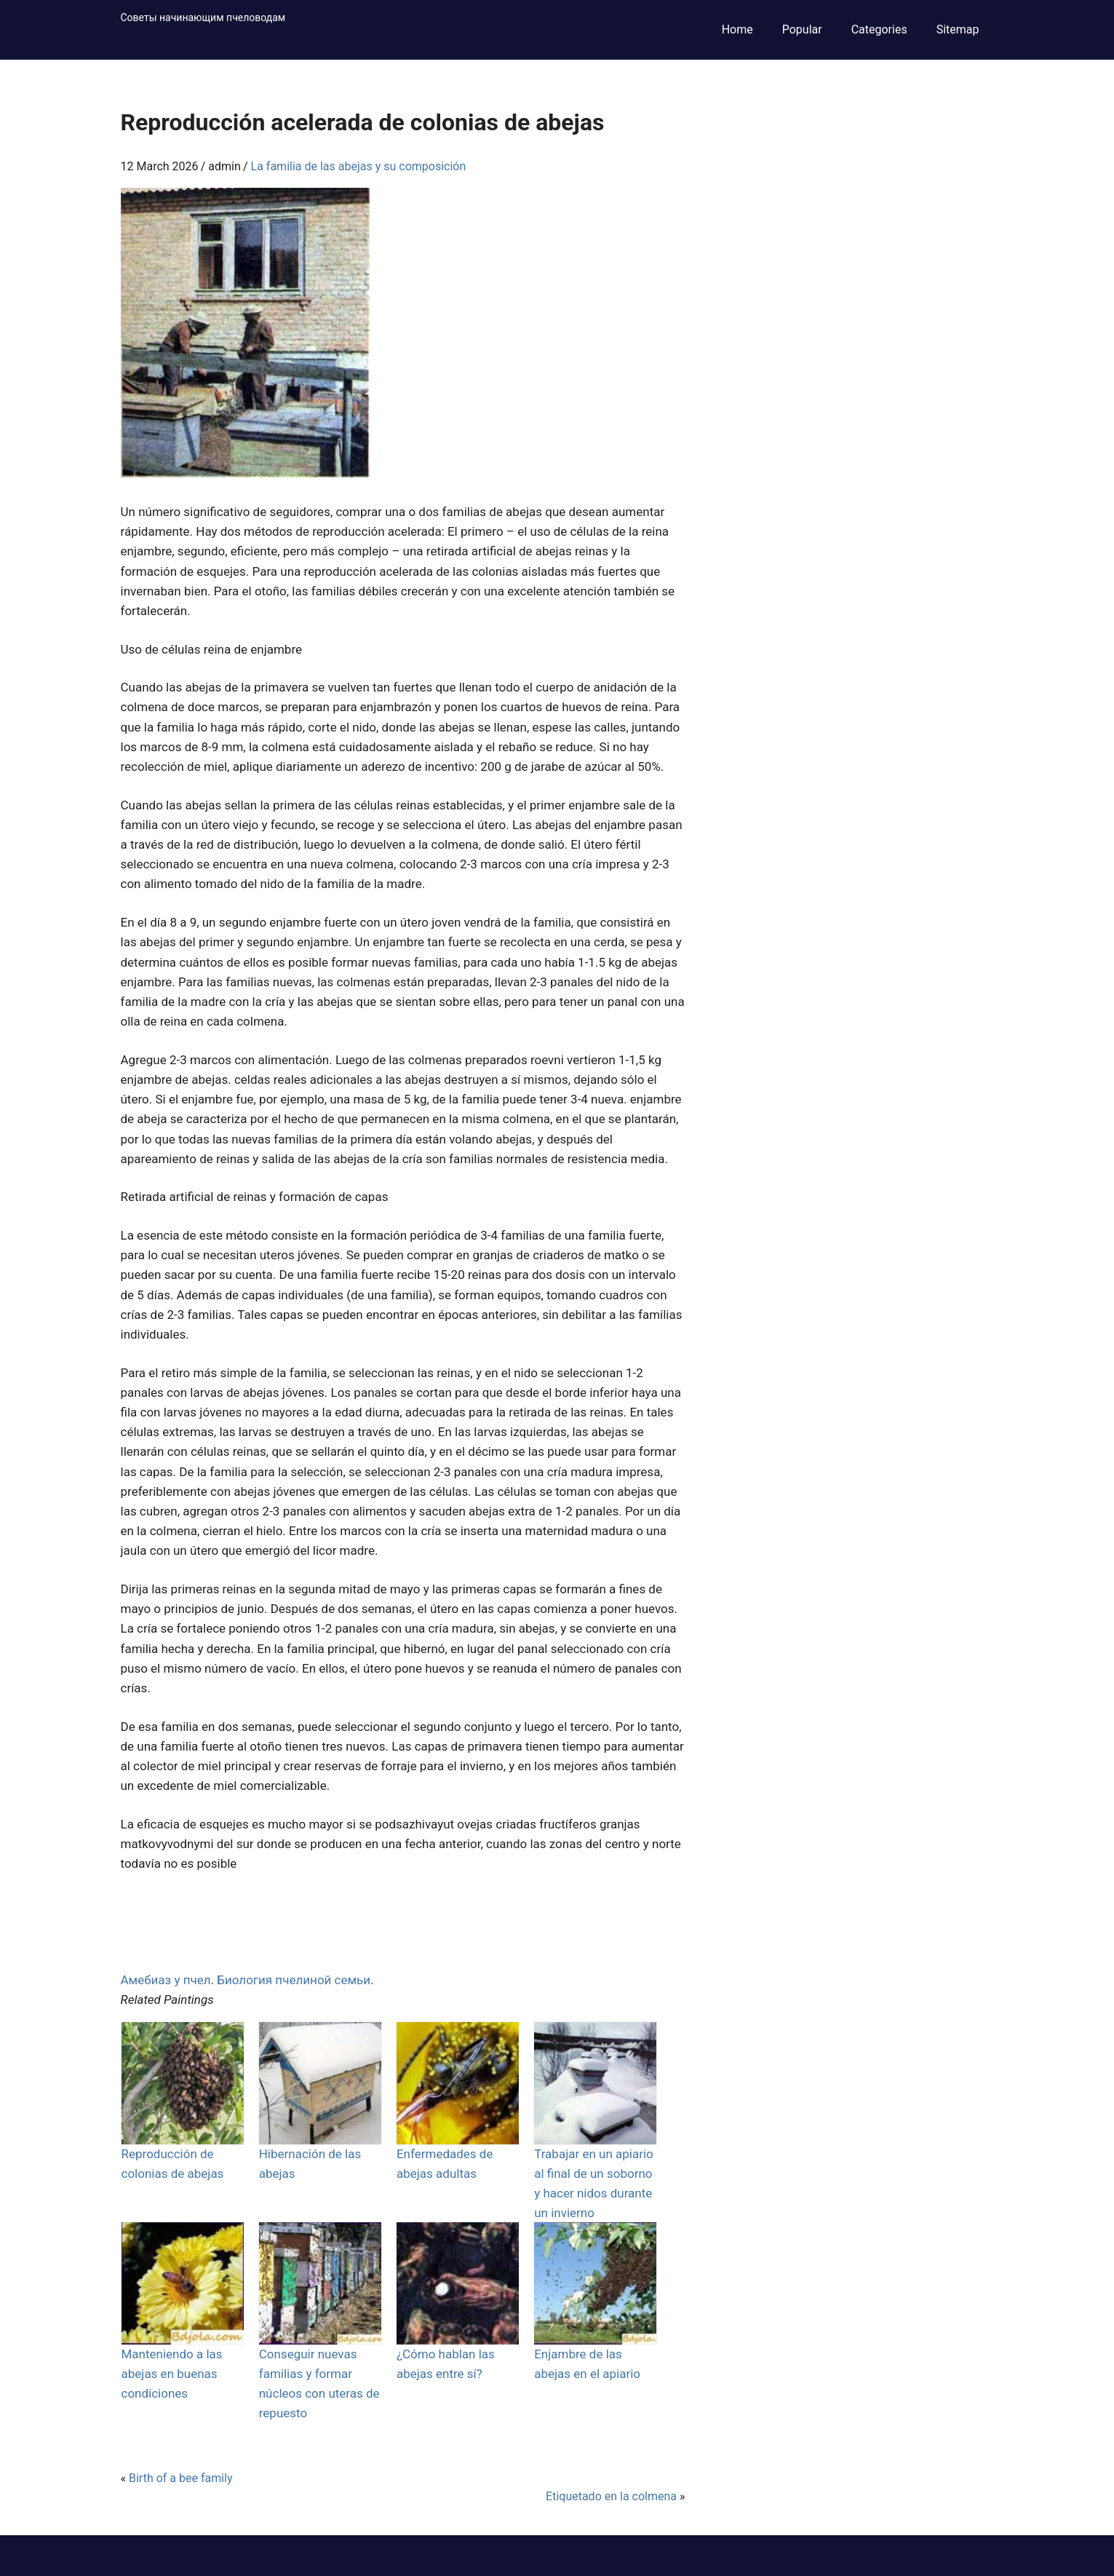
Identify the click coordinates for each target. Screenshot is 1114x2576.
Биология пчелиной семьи (293, 1980)
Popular (802, 29)
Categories (879, 29)
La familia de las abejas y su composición (358, 166)
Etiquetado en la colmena (611, 2496)
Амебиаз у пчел (166, 1980)
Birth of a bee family (181, 2478)
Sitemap (957, 29)
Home (737, 29)
